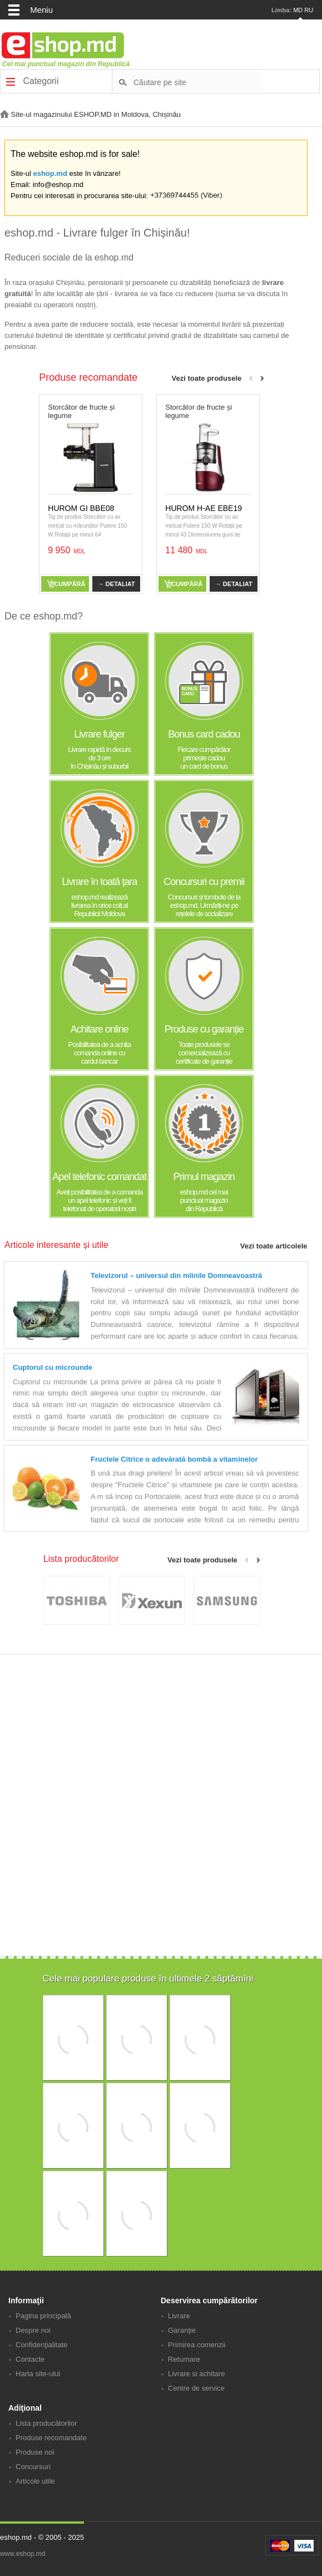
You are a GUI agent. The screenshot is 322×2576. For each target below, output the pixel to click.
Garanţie (182, 2330)
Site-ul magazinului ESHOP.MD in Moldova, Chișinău (90, 114)
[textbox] (197, 81)
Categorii (32, 81)
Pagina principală (43, 2316)
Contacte (30, 2359)
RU (308, 10)
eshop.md (50, 173)
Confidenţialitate (41, 2345)
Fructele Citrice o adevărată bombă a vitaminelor (174, 1459)
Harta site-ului (38, 2373)
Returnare (184, 2359)
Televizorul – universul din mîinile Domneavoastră (176, 1275)
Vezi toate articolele (274, 1246)
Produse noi (35, 2452)
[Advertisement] (159, 1878)
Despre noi (33, 2330)
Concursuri (33, 2466)
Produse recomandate (51, 2438)
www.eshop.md (22, 2554)
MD (298, 10)
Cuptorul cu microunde (52, 1367)
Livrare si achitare (196, 2373)
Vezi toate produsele (207, 378)
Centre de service (196, 2388)
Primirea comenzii (196, 2345)
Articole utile (35, 2481)
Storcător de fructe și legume (81, 411)
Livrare (179, 2316)
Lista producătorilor (46, 2423)
